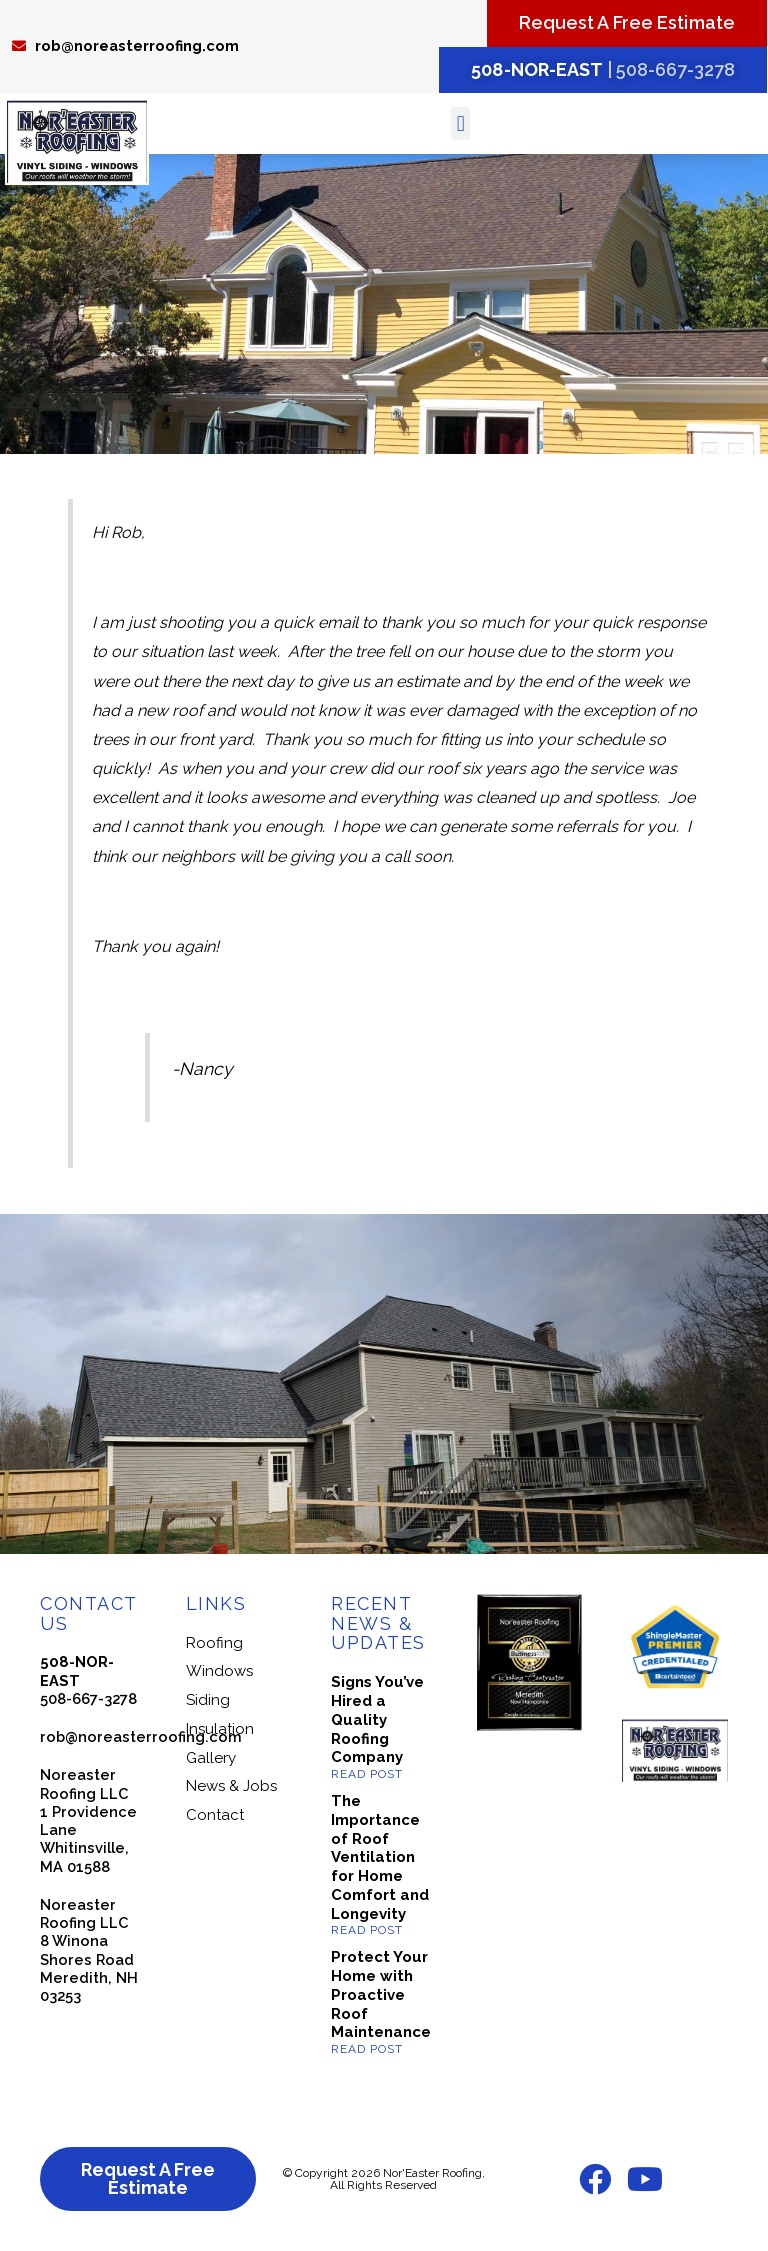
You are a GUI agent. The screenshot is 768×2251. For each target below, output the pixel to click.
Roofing (214, 1643)
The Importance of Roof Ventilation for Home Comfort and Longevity (380, 1857)
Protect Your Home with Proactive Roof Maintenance (381, 1994)
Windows (219, 1671)
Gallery (211, 1758)
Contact (215, 1815)
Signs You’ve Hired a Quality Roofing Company (377, 1719)
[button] (460, 123)
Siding (208, 1700)
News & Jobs (231, 1786)
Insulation (220, 1729)
